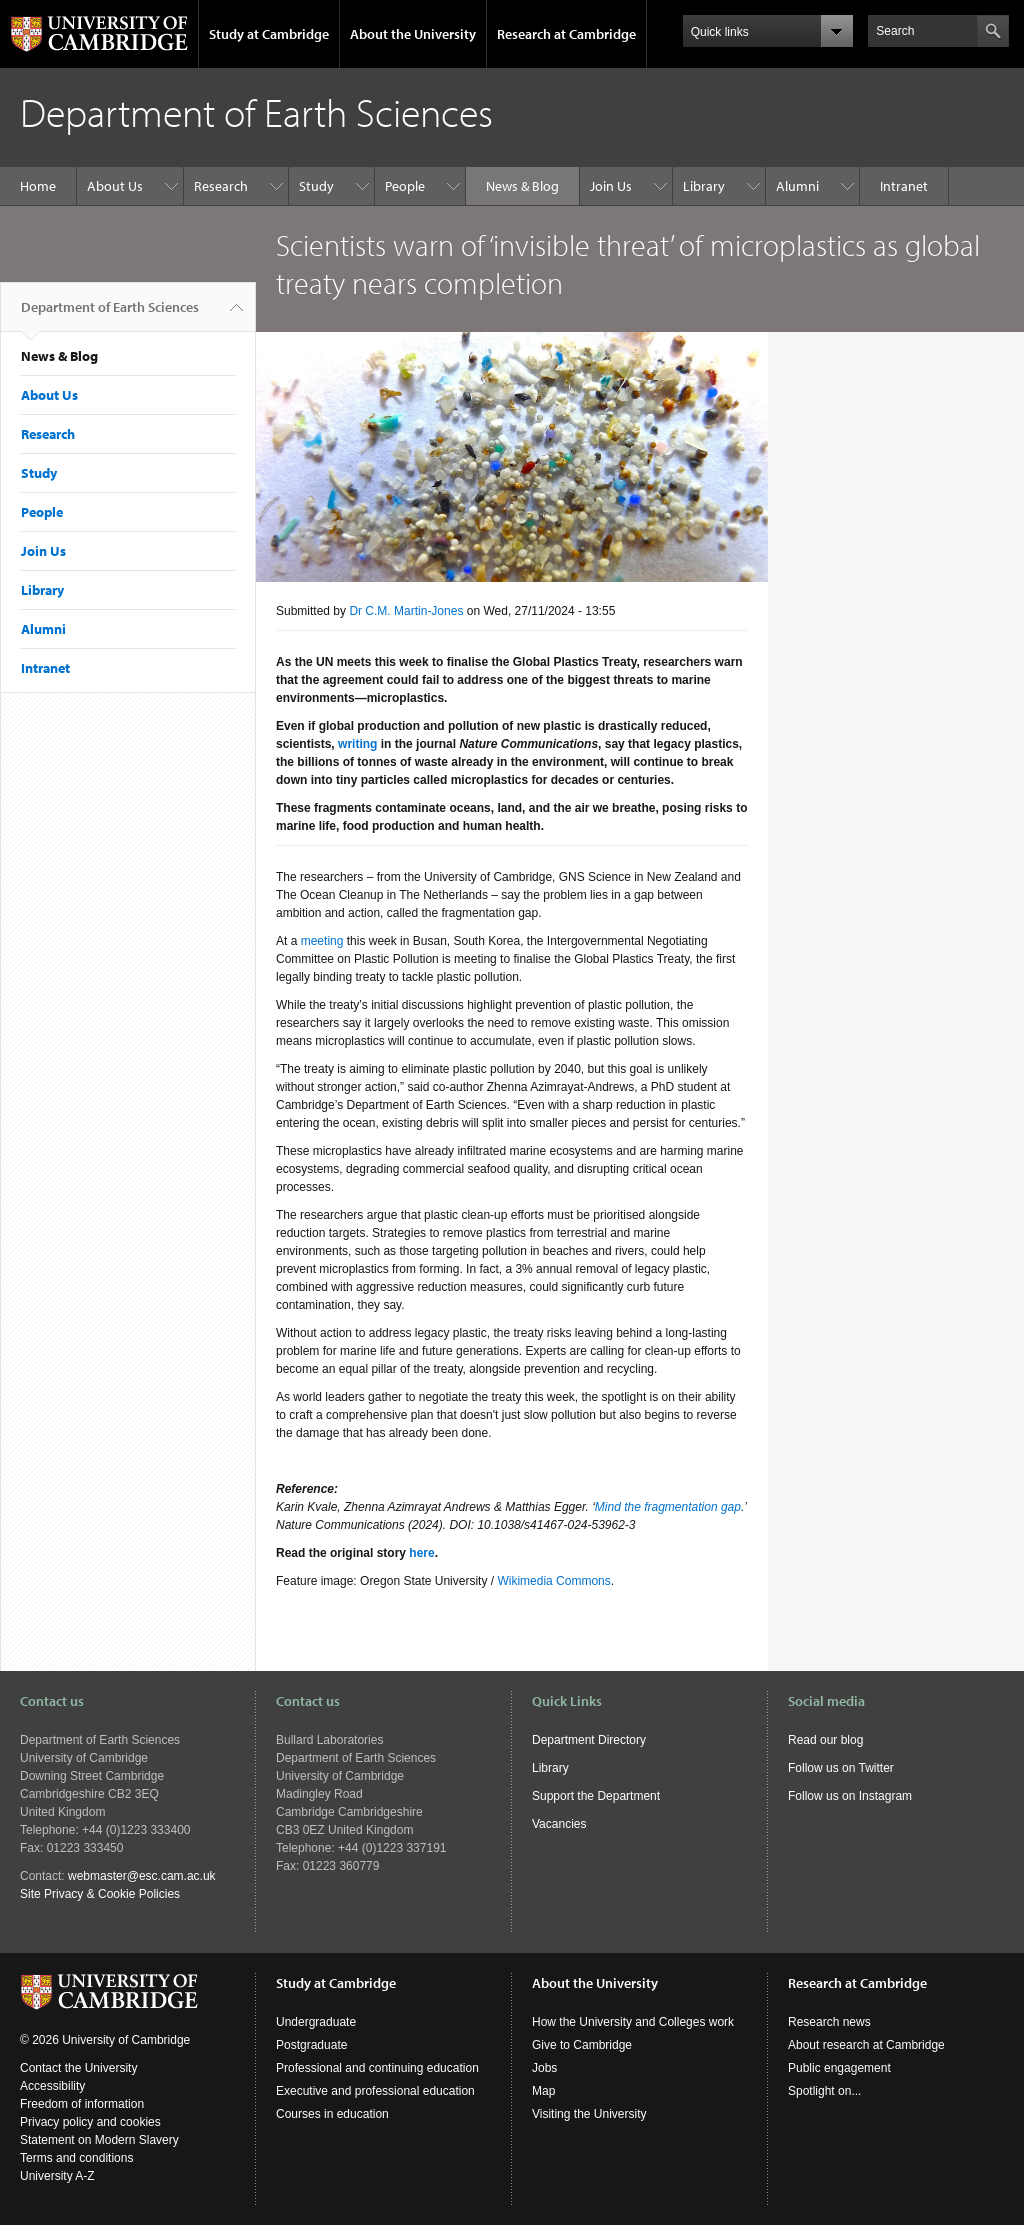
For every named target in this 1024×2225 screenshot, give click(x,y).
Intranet (904, 186)
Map (543, 2091)
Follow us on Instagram (850, 1796)
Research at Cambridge (566, 34)
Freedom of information (82, 2104)
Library (704, 186)
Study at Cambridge (269, 34)
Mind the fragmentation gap (668, 1507)
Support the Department (596, 1796)
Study (316, 186)
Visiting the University (589, 2114)
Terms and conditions (76, 2158)
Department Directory (589, 1740)
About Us (115, 186)
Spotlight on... (824, 2091)
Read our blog (825, 1740)
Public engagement (839, 2068)
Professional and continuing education (377, 2068)
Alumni (797, 186)
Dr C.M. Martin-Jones (406, 611)
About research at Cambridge (866, 2045)
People (405, 186)
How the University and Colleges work (633, 2022)
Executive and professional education (375, 2091)
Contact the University (78, 2068)
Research (221, 186)
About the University (413, 34)
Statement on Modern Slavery (99, 2140)
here (421, 1553)
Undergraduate (316, 2022)
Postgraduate (311, 2045)
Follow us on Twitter (841, 1768)
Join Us (611, 186)
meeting (322, 941)
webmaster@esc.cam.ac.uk (142, 1876)
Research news (829, 2022)
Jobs (544, 2068)
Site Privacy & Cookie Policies (100, 1894)
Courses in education (332, 2114)
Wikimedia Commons (553, 1581)
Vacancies (559, 1824)
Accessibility (52, 2086)
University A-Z (57, 2176)
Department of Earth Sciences (110, 315)
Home (38, 186)
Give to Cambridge (582, 2045)
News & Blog (522, 186)
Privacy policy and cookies (90, 2122)
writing (357, 744)
